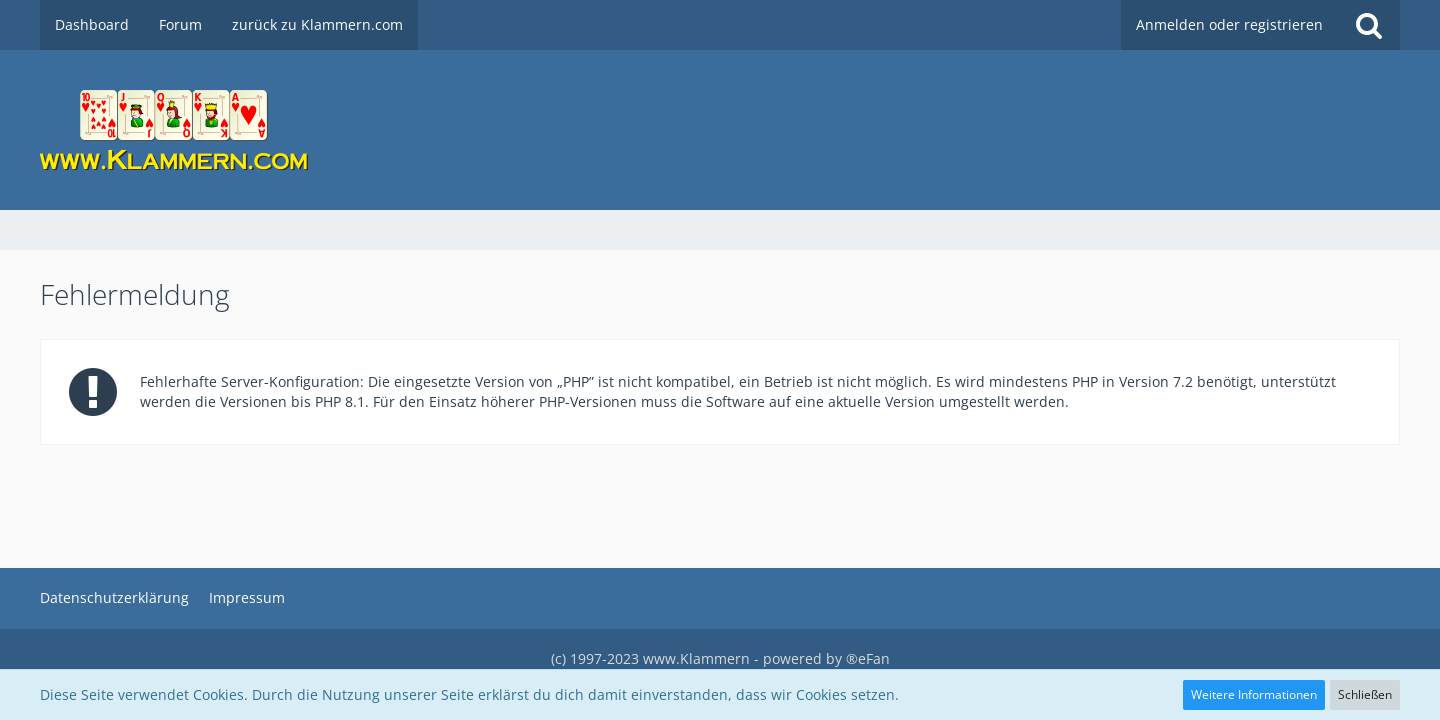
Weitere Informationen (1254, 694)
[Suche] (1369, 25)
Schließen (1365, 694)
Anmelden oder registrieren (1229, 24)
